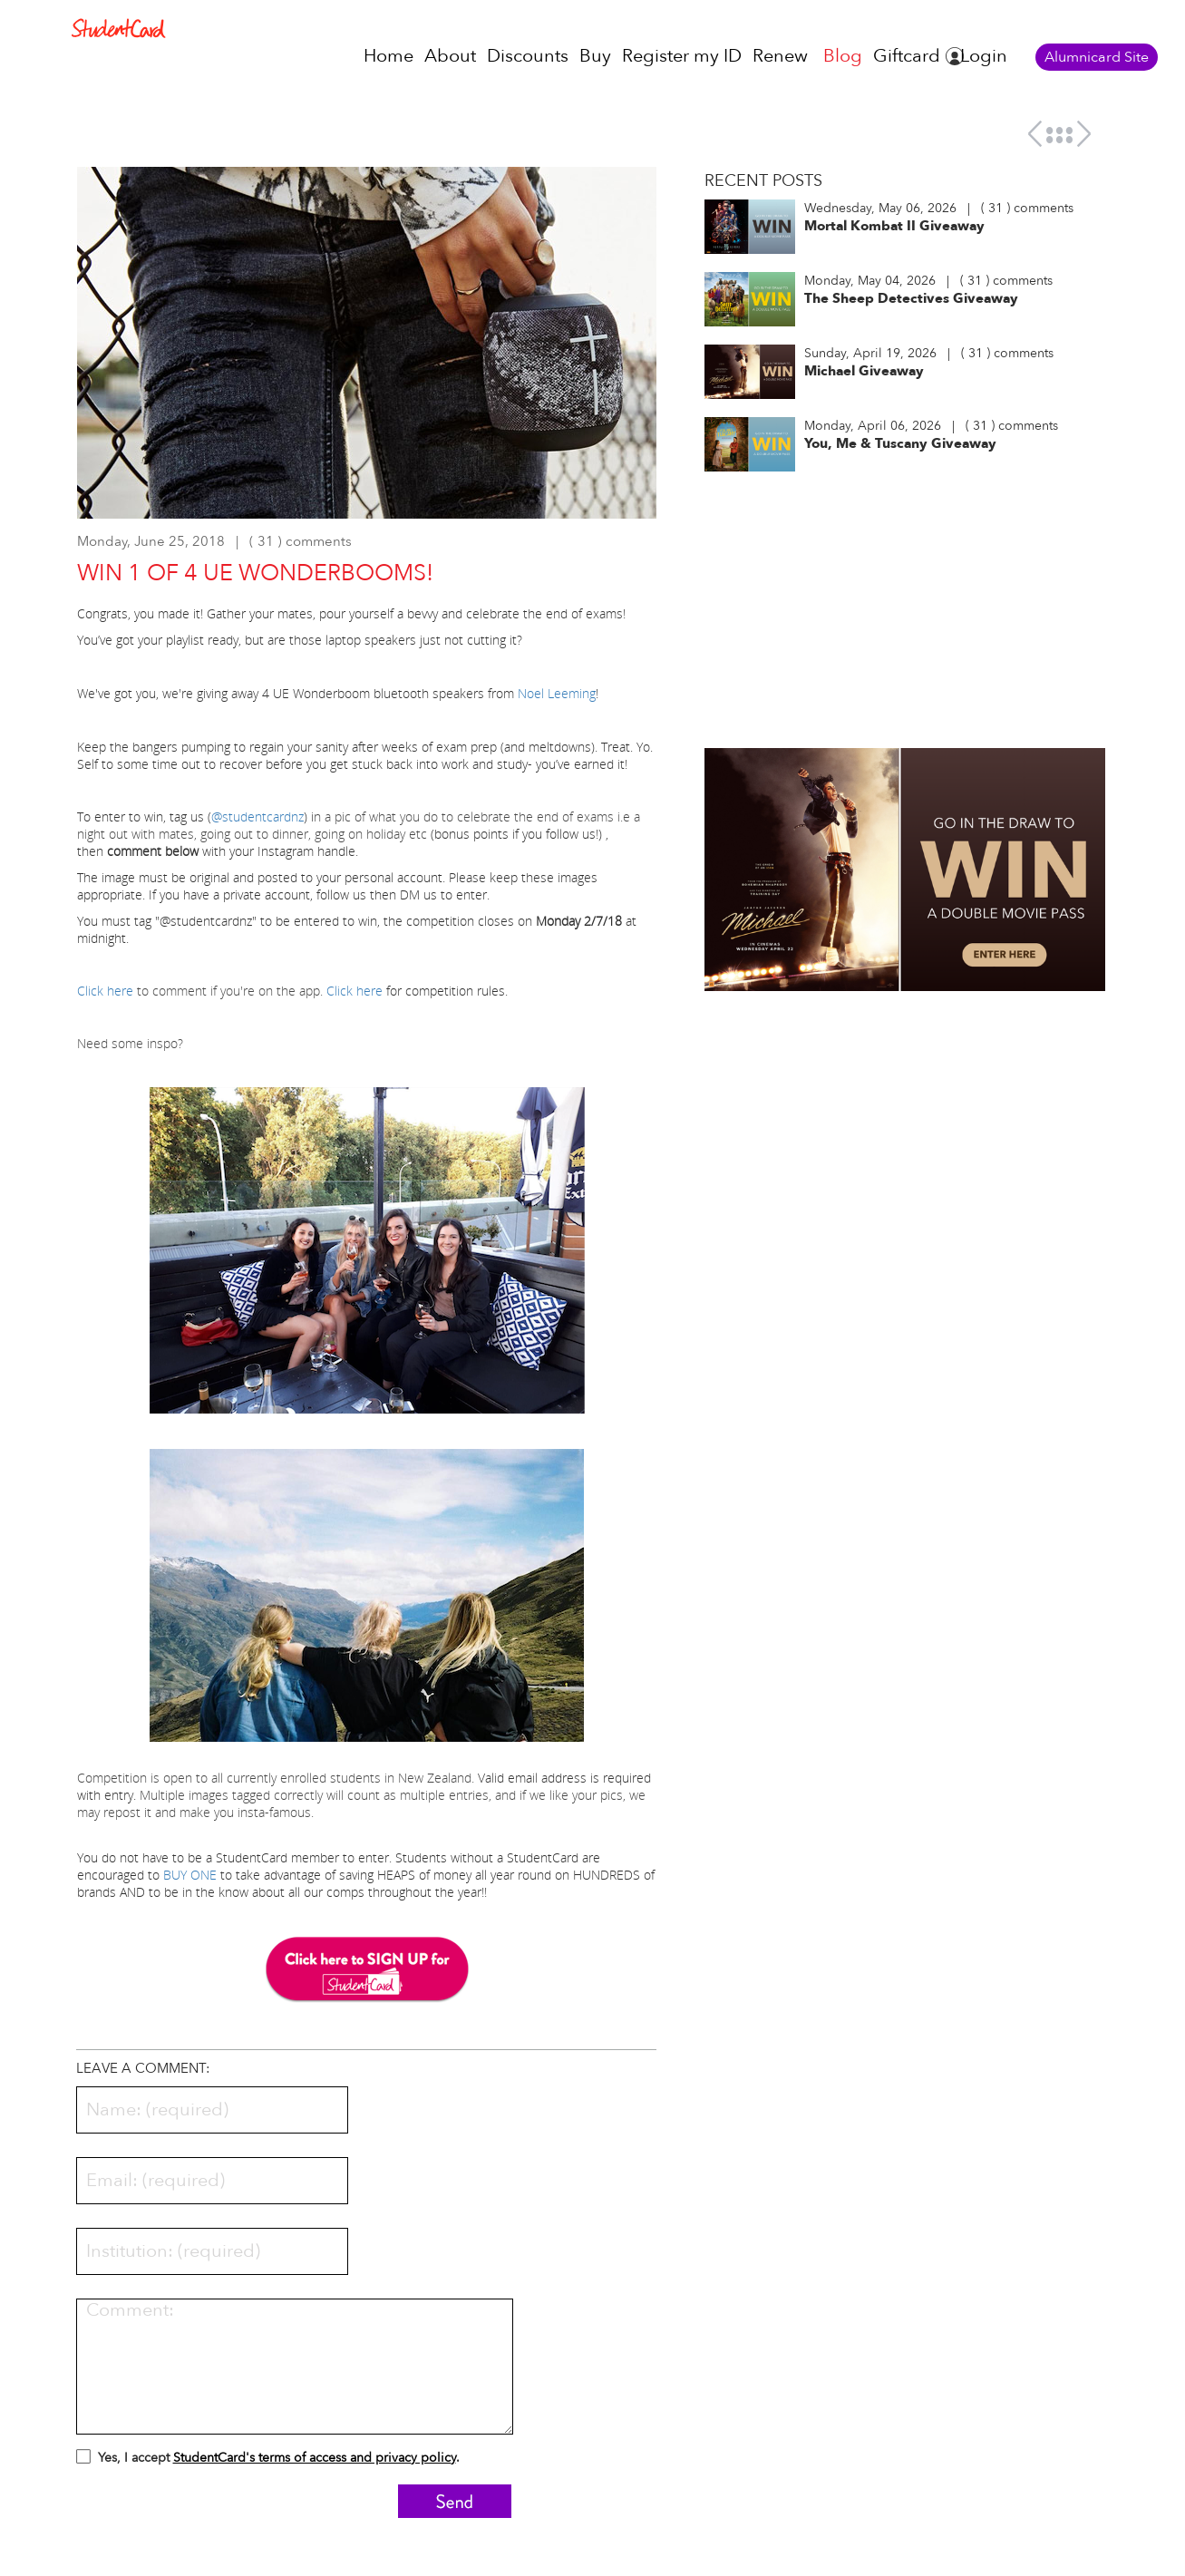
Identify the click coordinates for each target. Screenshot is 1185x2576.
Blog (842, 56)
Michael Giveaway (864, 371)
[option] (367, 352)
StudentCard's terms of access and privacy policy (314, 2457)
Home (388, 56)
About (450, 56)
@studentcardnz (257, 816)
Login (983, 56)
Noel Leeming (557, 693)
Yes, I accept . (268, 2460)
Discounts (527, 56)
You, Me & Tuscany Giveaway (900, 443)
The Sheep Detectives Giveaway (911, 298)
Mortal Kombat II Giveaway (894, 226)
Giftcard (906, 56)
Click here (105, 990)
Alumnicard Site (1096, 57)
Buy (595, 56)
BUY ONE (190, 1874)
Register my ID (682, 56)
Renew (780, 56)
